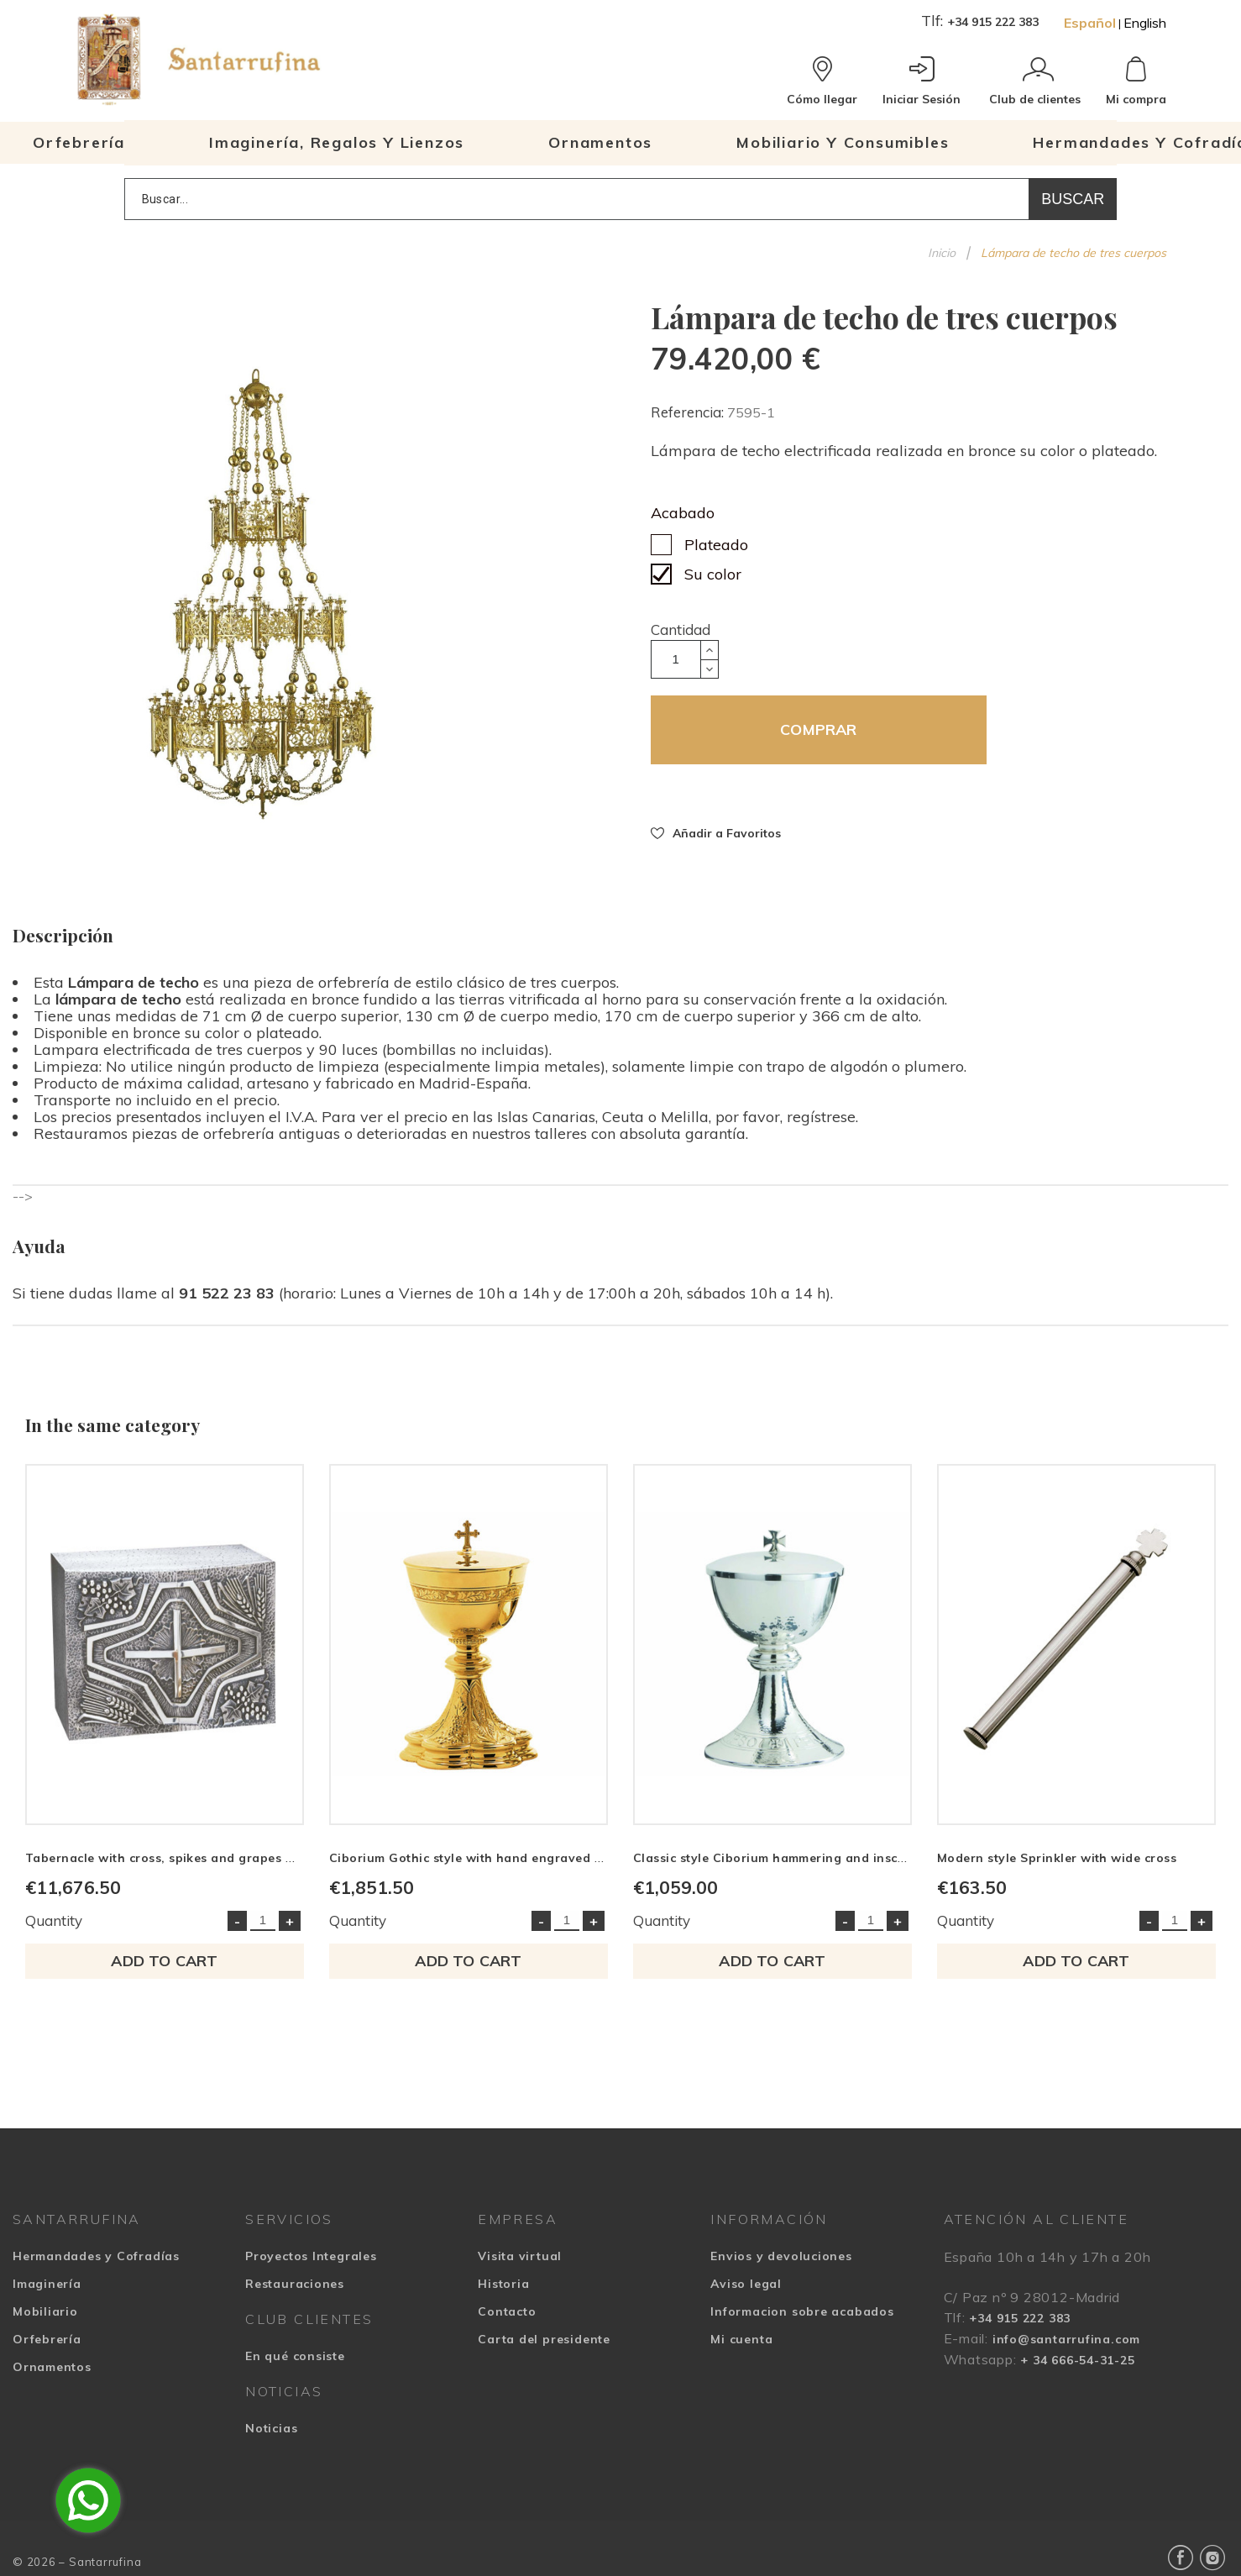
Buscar (1072, 199)
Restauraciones (294, 2283)
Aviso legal (746, 2283)
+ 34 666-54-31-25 (1077, 2360)
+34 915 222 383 (993, 21)
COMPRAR (818, 729)
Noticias (271, 2428)
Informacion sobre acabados (801, 2311)
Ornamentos (52, 2366)
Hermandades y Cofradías (96, 2256)
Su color (712, 574)
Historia (503, 2283)
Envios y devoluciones (780, 2256)
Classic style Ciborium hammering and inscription (786, 1857)
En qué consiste (295, 2356)
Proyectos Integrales (311, 2256)
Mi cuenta (741, 2339)
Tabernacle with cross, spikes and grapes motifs (174, 1857)
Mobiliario (45, 2311)
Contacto (507, 2311)
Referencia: (689, 412)
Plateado (716, 544)
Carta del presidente (544, 2339)
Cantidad (680, 629)
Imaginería (47, 2283)
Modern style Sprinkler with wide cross (1056, 1857)
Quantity (53, 1920)
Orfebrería (47, 2339)
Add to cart (164, 1960)
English (1144, 22)
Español (1090, 22)
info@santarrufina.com (1066, 2339)
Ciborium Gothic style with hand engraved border (482, 1857)
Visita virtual (520, 2256)
